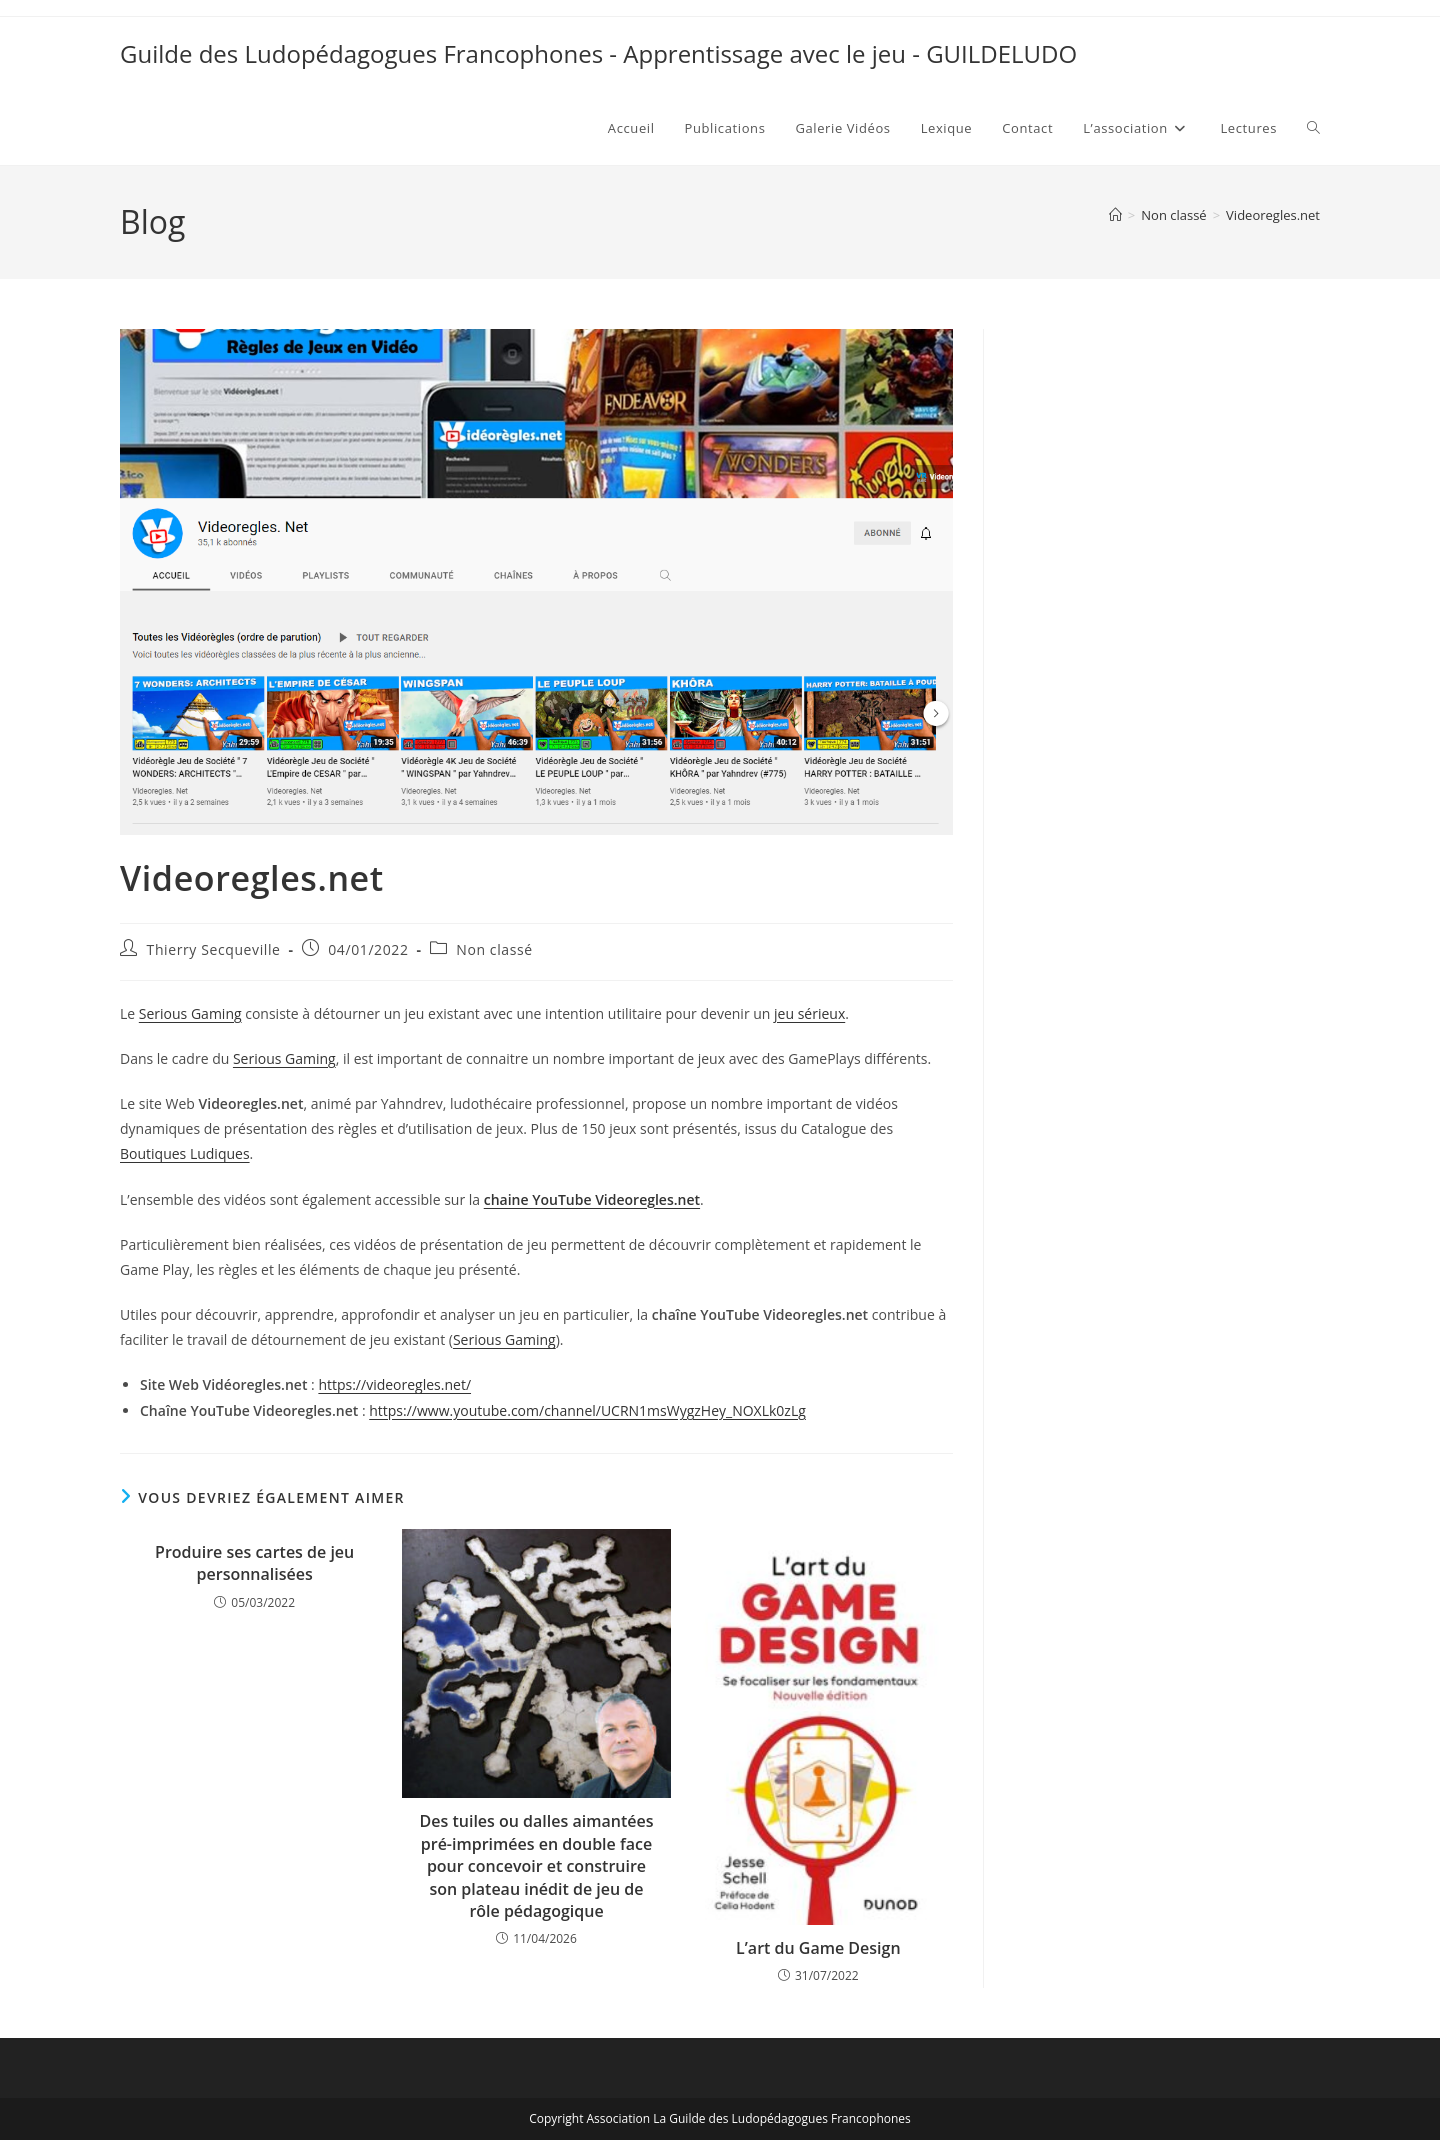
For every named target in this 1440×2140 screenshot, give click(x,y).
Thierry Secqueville (214, 949)
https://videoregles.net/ (394, 1384)
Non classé (494, 949)
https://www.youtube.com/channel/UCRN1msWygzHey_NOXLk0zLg (587, 1410)
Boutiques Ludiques (185, 1153)
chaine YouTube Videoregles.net (592, 1199)
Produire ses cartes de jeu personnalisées (254, 1563)
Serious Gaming (190, 1013)
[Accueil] (1115, 215)
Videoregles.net (1273, 215)
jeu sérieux (809, 1013)
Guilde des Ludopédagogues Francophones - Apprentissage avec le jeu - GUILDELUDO (598, 53)
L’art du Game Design (818, 1948)
